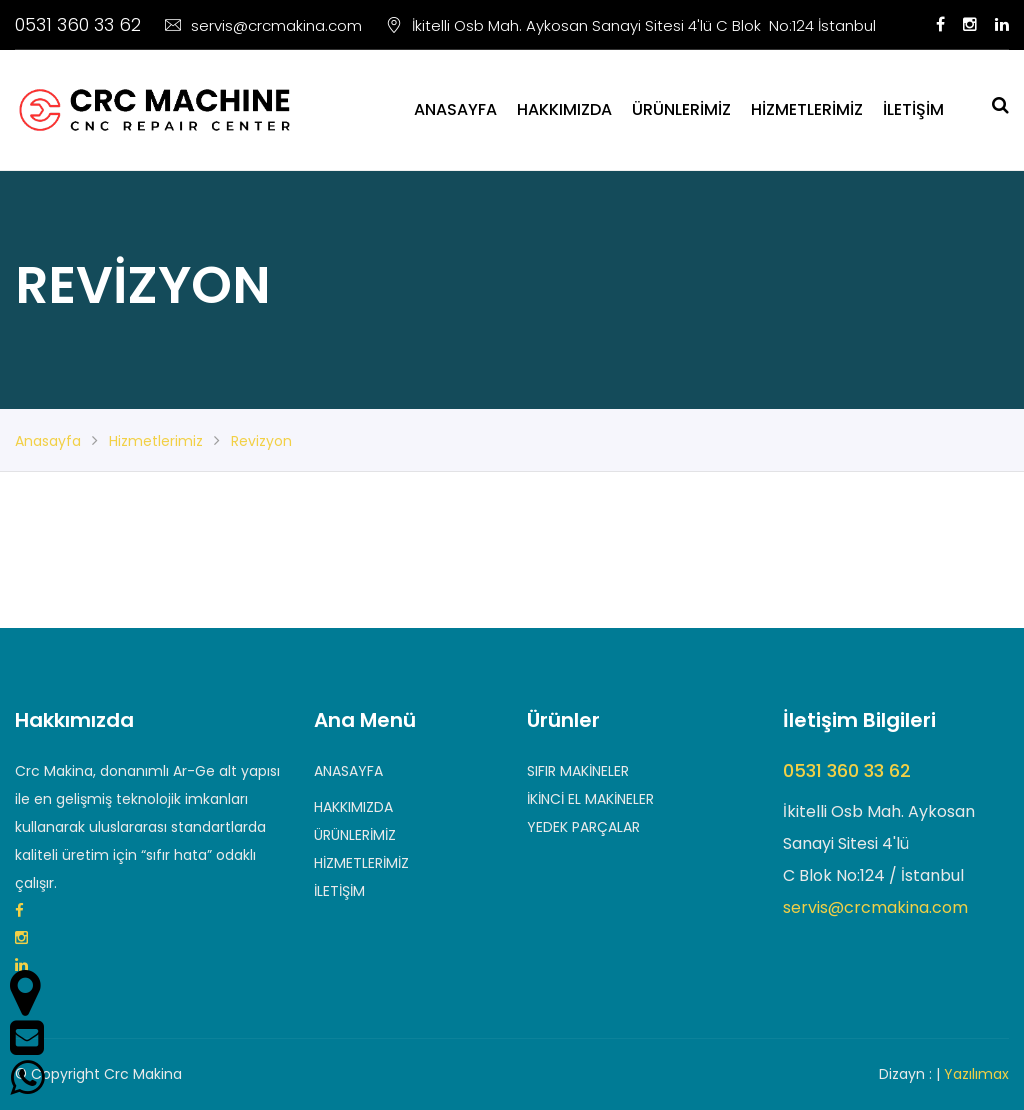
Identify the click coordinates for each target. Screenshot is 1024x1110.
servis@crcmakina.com (263, 25)
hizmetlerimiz (156, 441)
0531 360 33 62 (78, 24)
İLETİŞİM (913, 109)
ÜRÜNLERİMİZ (681, 109)
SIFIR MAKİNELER (578, 771)
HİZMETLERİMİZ (807, 109)
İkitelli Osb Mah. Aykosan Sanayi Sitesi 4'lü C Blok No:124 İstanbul (631, 25)
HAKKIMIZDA (564, 109)
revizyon (261, 441)
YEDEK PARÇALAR (583, 827)
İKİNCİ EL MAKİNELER (590, 799)
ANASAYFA (455, 109)
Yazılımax (976, 1074)
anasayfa (48, 441)
